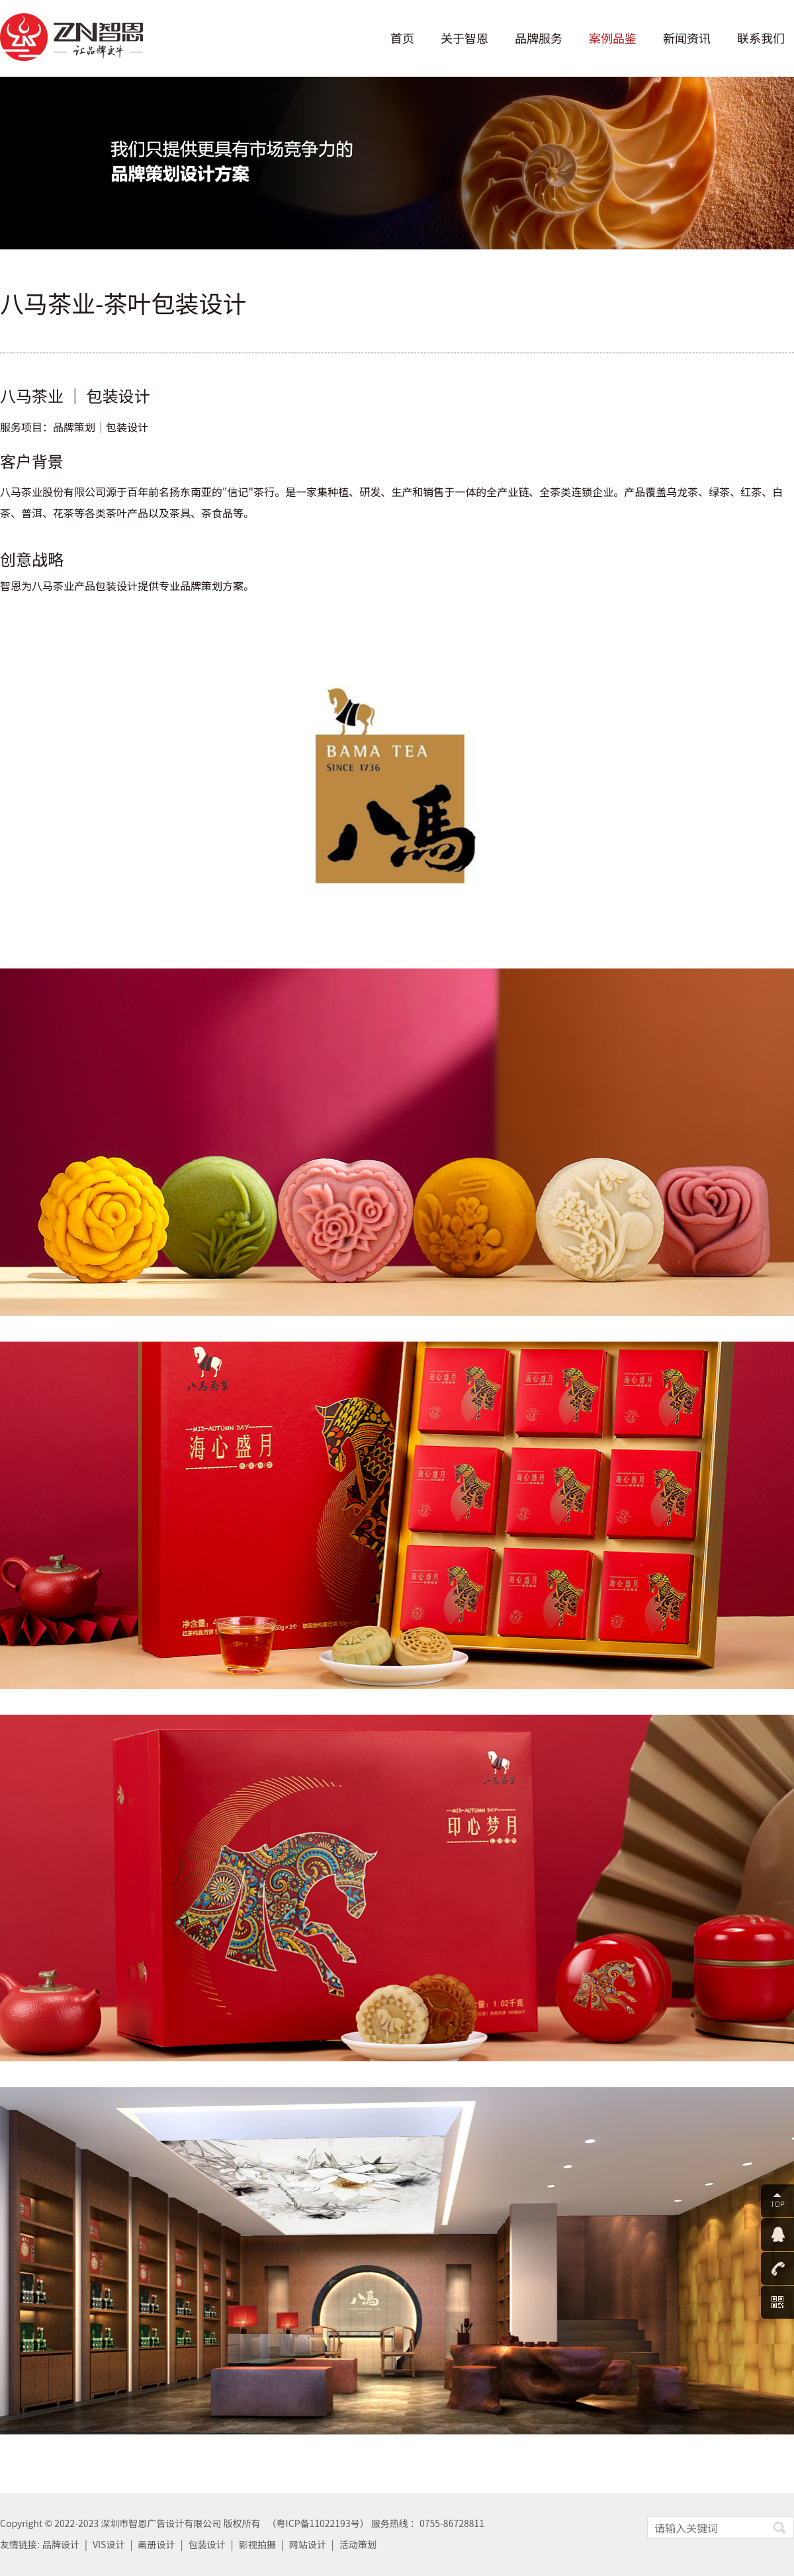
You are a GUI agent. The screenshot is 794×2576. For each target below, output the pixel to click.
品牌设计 (60, 2544)
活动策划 (357, 2544)
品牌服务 (538, 38)
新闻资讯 (687, 38)
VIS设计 (109, 2544)
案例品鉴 (613, 38)
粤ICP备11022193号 (318, 2523)
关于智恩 (464, 38)
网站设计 (307, 2544)
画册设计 (156, 2544)
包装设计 (207, 2544)
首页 (402, 38)
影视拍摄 (257, 2544)
